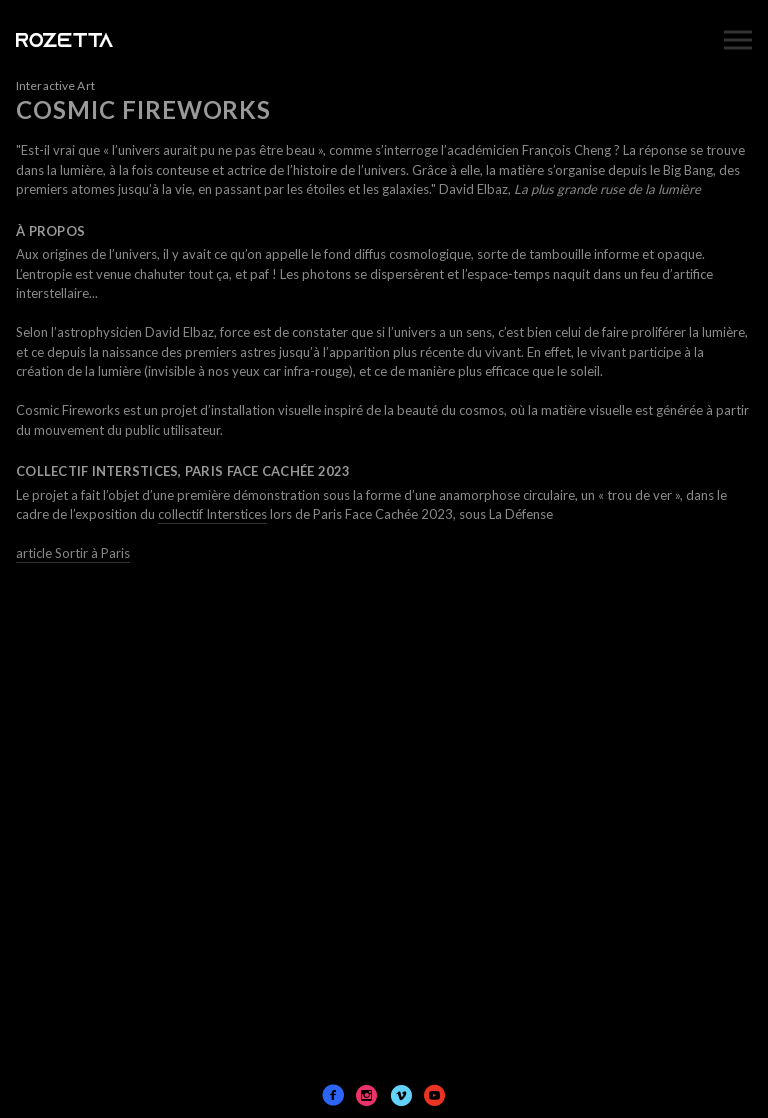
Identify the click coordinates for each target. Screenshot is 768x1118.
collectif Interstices (212, 514)
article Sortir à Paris (73, 553)
